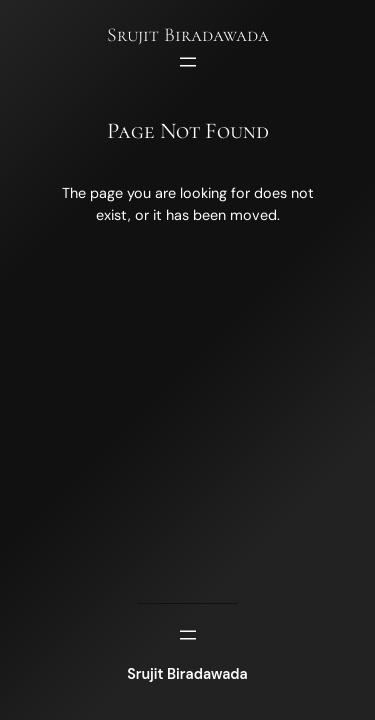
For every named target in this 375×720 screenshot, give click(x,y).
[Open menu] (188, 62)
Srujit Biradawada (188, 35)
